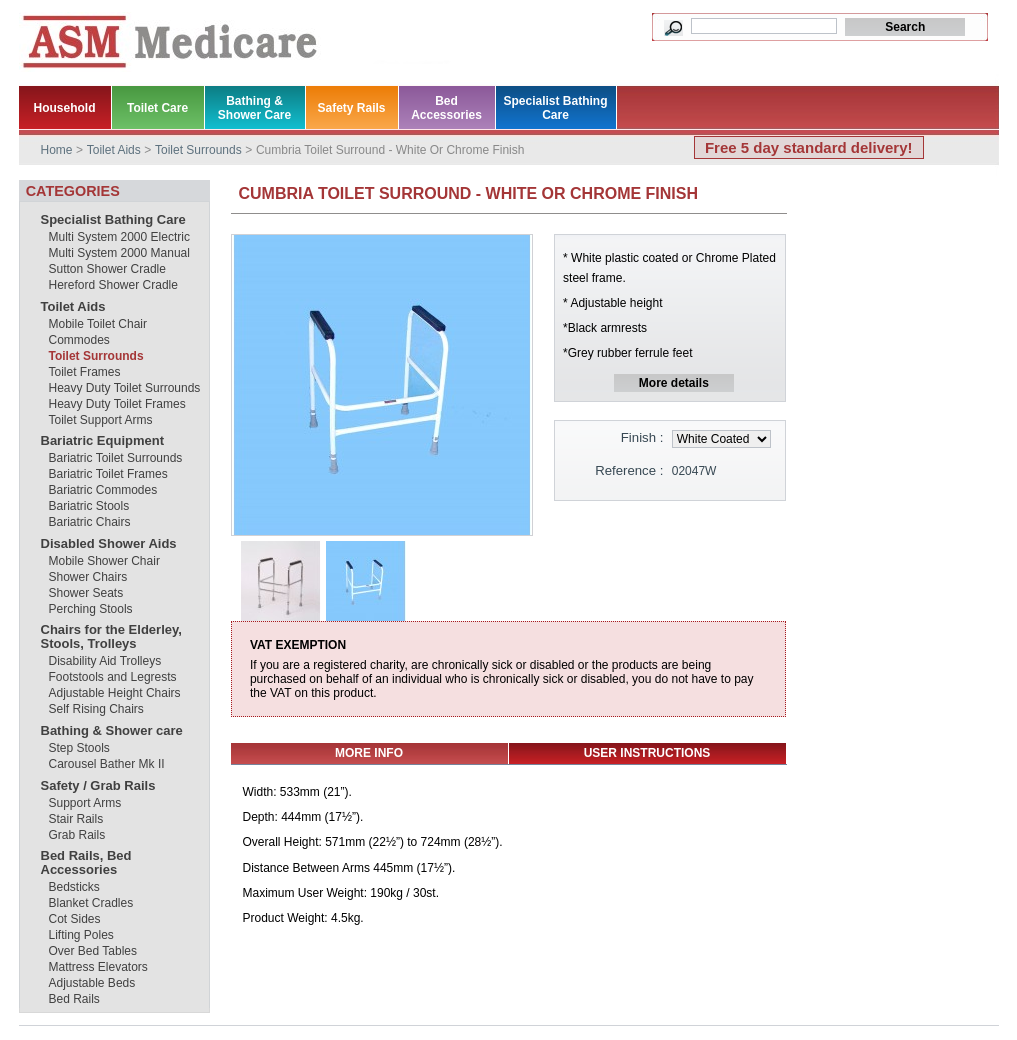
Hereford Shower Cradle (113, 285)
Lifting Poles (81, 935)
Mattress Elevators (98, 967)
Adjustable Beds (92, 983)
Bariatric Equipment (103, 440)
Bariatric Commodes (103, 490)
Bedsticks (74, 887)
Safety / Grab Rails (98, 785)
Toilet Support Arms (101, 420)
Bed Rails (74, 999)
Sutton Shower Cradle (107, 269)
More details (674, 383)
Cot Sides (75, 919)
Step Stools (79, 748)
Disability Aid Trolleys (105, 661)
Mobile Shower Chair (104, 561)
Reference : (629, 470)
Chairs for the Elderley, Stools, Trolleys (111, 636)
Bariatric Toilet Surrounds (116, 458)
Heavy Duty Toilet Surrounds (125, 388)
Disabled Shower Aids (109, 543)
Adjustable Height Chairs (115, 693)
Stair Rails (76, 819)
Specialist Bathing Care (113, 219)
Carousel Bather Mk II (107, 764)
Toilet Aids (73, 306)
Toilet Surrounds (96, 356)
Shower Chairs (88, 577)
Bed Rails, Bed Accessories (86, 862)
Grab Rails (77, 835)
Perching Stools (91, 609)
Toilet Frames (85, 372)
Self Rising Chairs (96, 709)
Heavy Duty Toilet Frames (117, 404)
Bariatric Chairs (90, 522)
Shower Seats (86, 593)
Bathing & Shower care (112, 730)
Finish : (642, 437)
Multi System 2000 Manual (119, 253)
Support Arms (85, 803)
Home (57, 150)
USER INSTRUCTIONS (647, 753)
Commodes (79, 340)
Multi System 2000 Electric (119, 237)
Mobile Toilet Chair (98, 324)
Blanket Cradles (91, 903)
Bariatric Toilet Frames (108, 474)
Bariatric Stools (89, 506)
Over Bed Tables (93, 951)
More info (369, 753)
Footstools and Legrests (113, 677)
